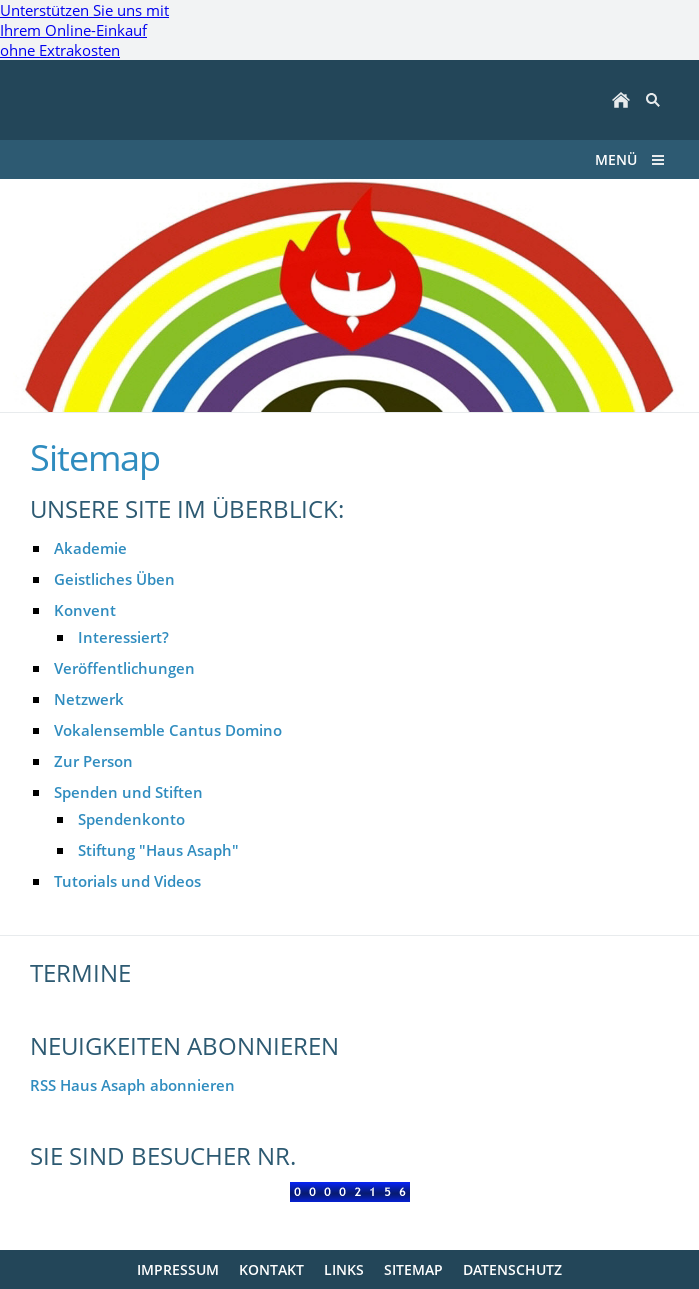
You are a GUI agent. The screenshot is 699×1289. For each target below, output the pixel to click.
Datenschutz (512, 1269)
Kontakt (271, 1269)
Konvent (85, 610)
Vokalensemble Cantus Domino (168, 730)
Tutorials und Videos (127, 881)
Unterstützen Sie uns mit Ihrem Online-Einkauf (84, 30)
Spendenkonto (131, 819)
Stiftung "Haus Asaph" (158, 850)
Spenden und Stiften (128, 792)
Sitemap (413, 1269)
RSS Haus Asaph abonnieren (132, 1085)
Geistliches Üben (114, 579)
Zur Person (93, 761)
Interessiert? (123, 637)
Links (344, 1269)
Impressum (178, 1269)
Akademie (90, 548)
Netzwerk (89, 699)
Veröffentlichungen (124, 668)
